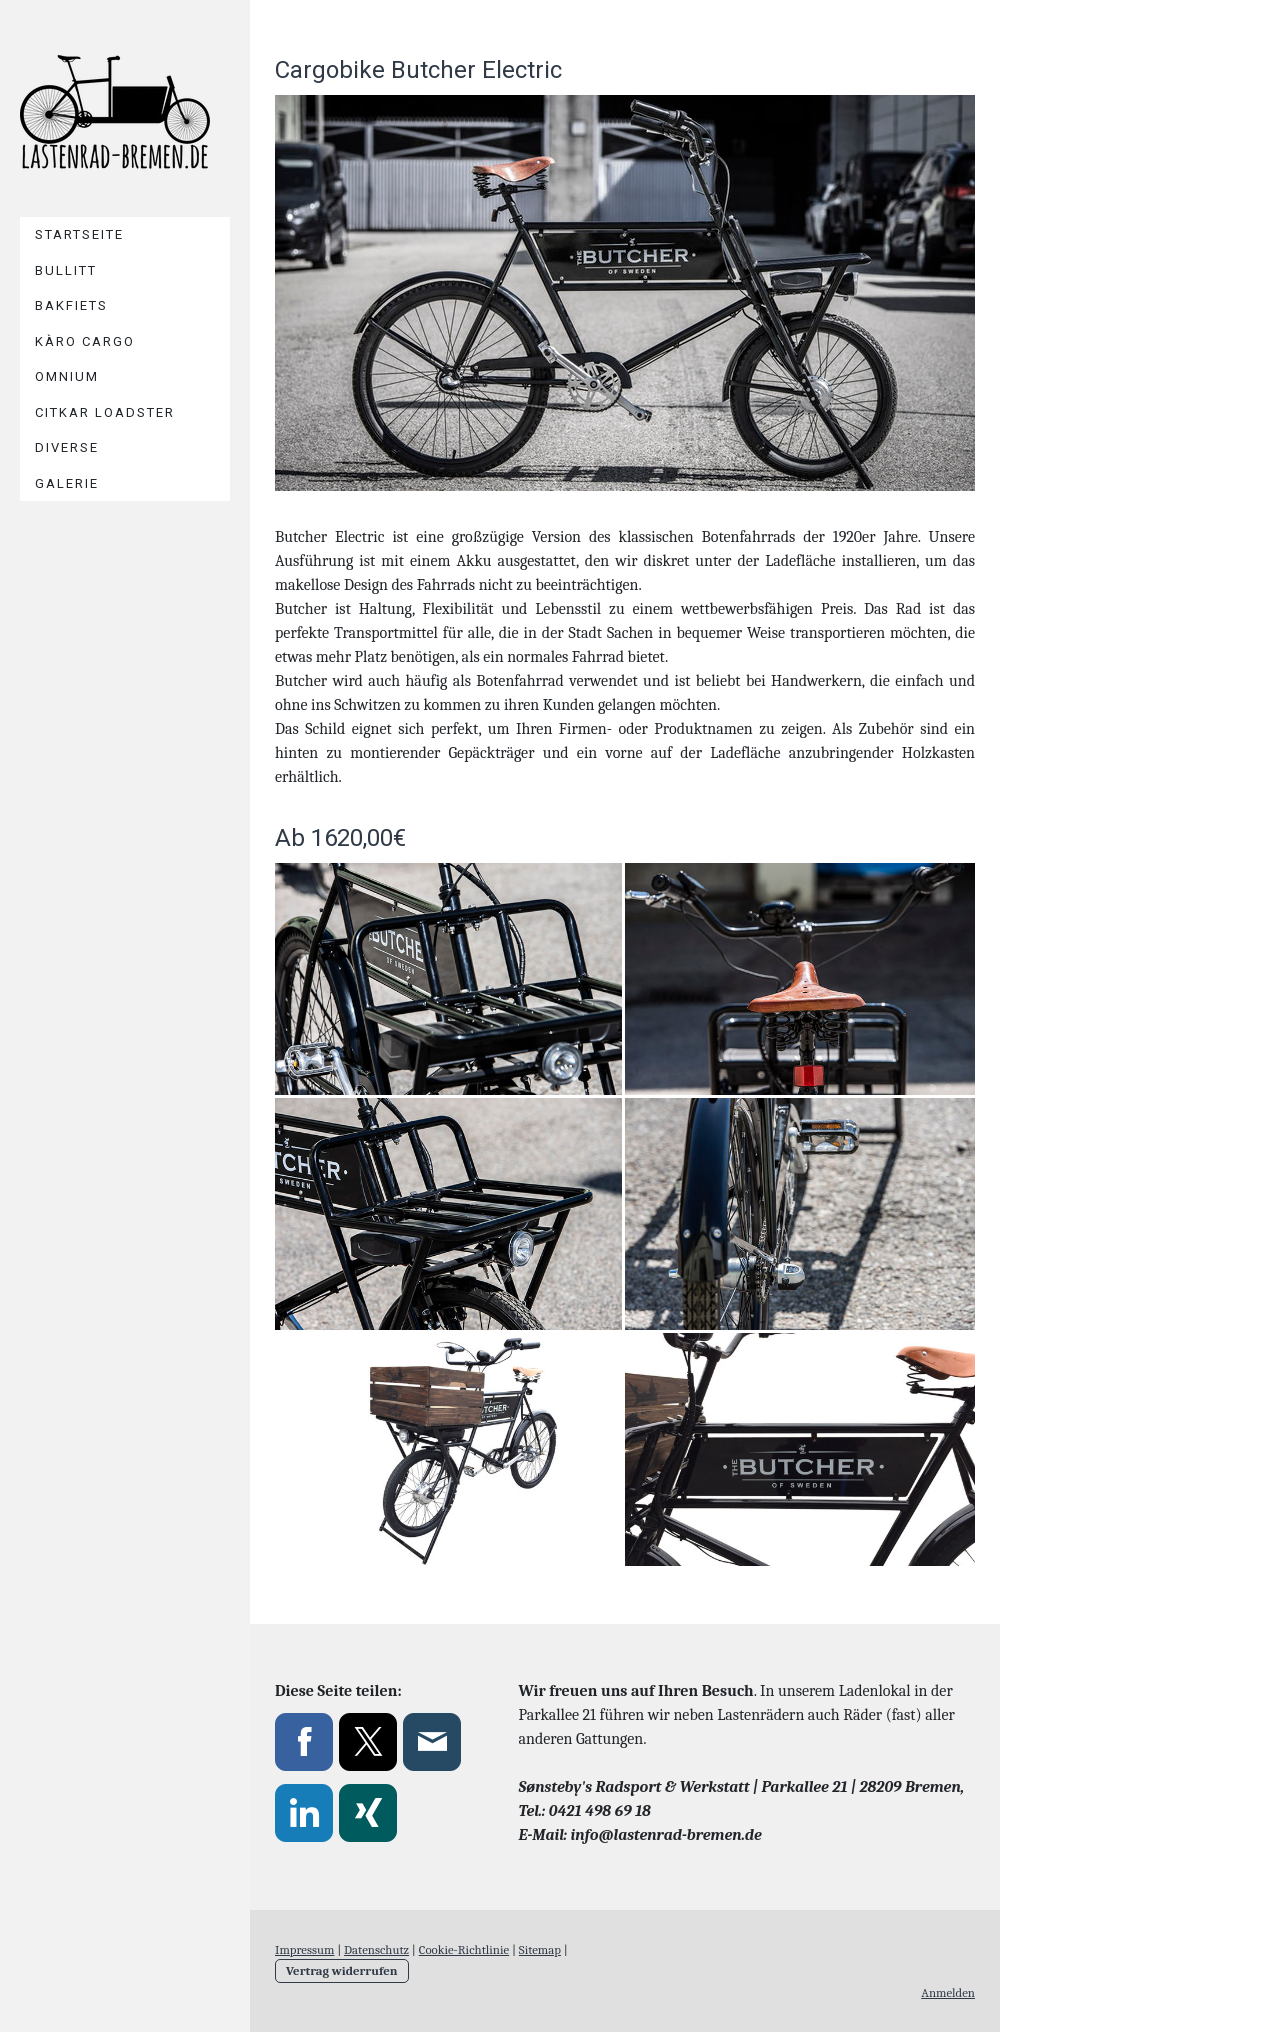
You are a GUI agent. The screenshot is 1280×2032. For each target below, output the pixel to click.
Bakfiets (71, 305)
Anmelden (948, 1992)
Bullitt (66, 270)
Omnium (67, 376)
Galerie (67, 483)
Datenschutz (376, 1949)
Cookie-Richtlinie (464, 1949)
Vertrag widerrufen (342, 1970)
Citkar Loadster (105, 412)
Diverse (67, 447)
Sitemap (540, 1949)
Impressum (304, 1949)
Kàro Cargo (85, 341)
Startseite (79, 234)
